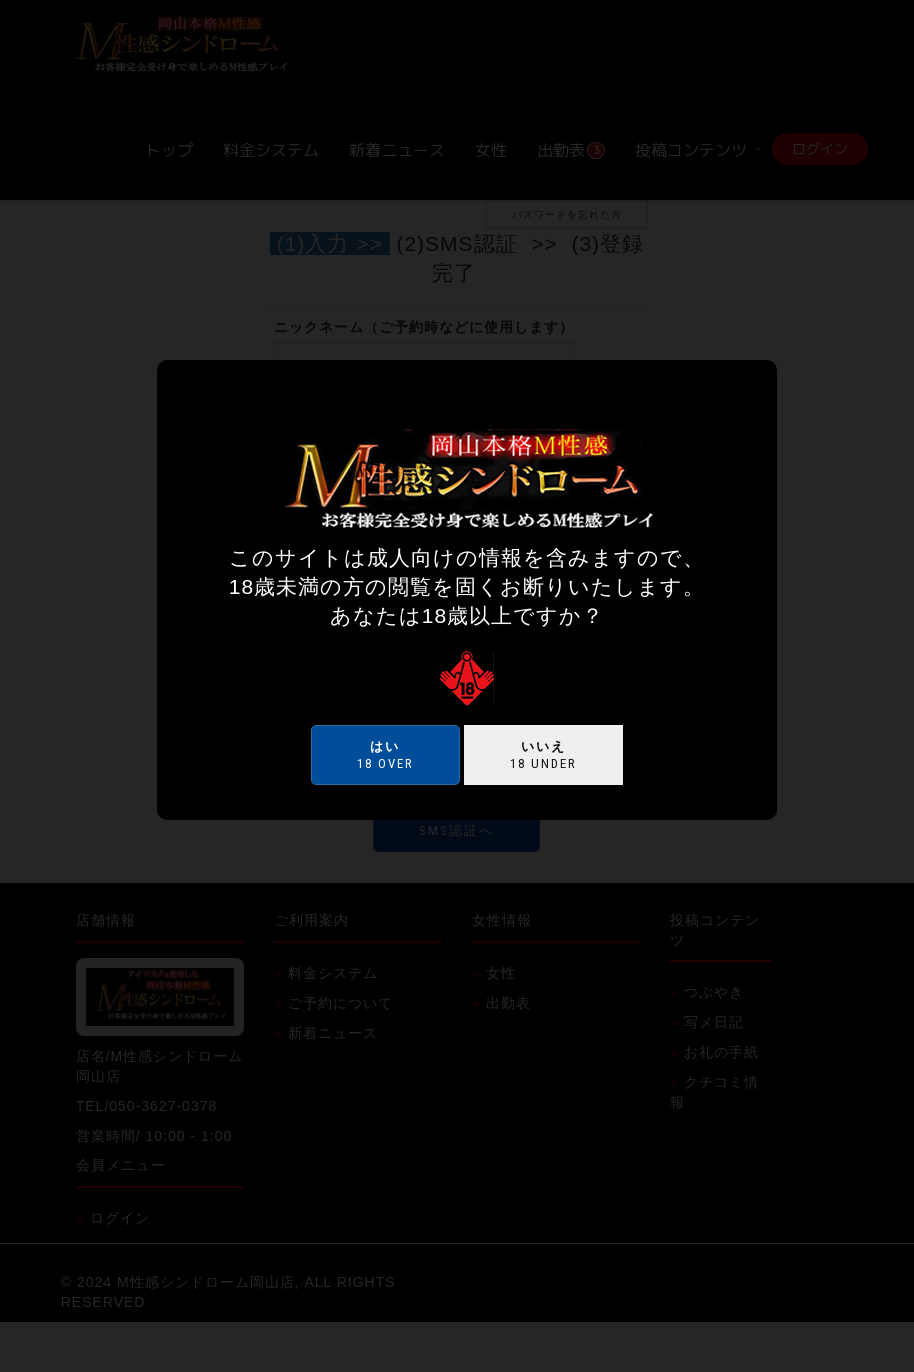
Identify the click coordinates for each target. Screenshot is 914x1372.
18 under (543, 755)
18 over (385, 755)
